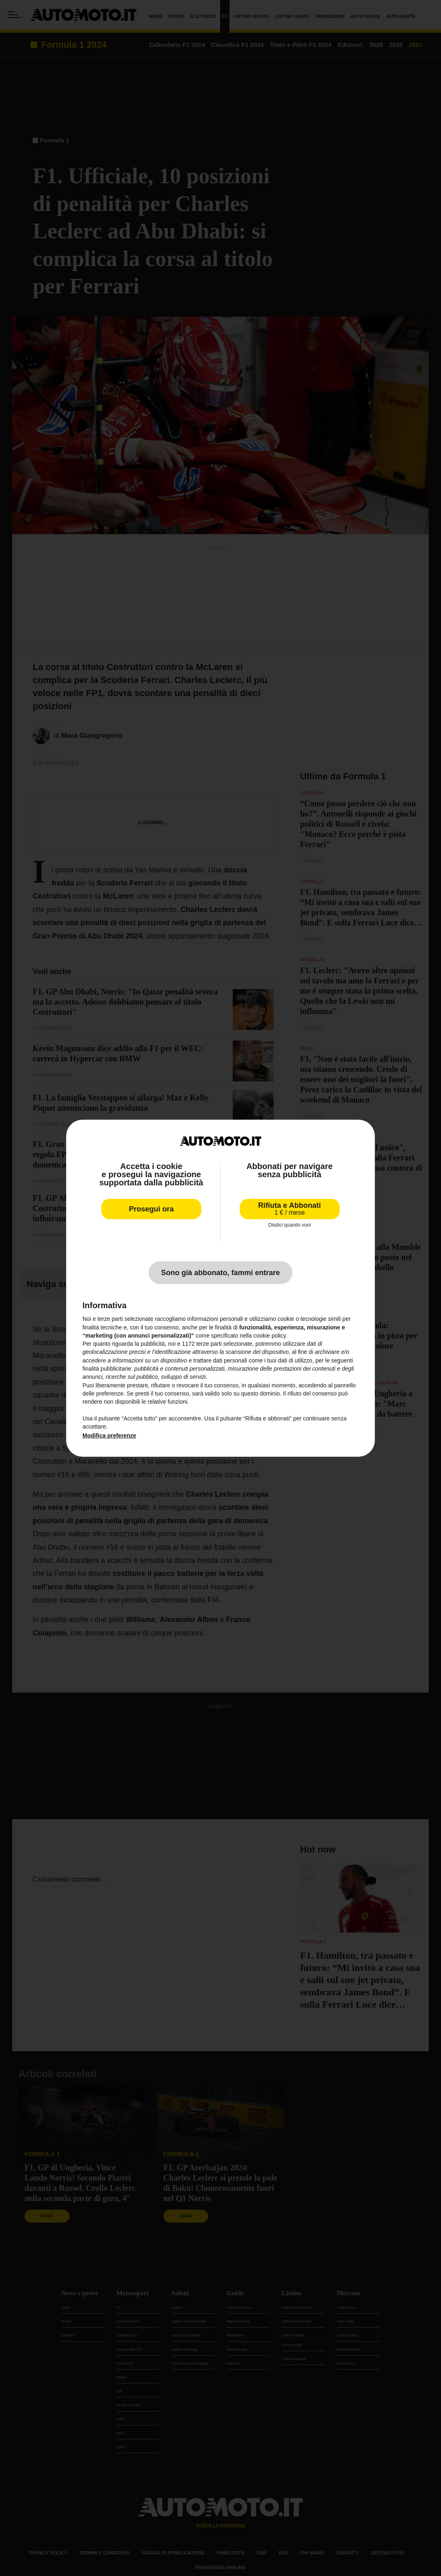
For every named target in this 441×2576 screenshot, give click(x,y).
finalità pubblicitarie (106, 1368)
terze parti (209, 1343)
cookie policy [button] (270, 1335)
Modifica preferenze (109, 1435)
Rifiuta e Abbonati (289, 1208)
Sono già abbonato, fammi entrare (220, 1273)
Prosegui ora (151, 1209)
